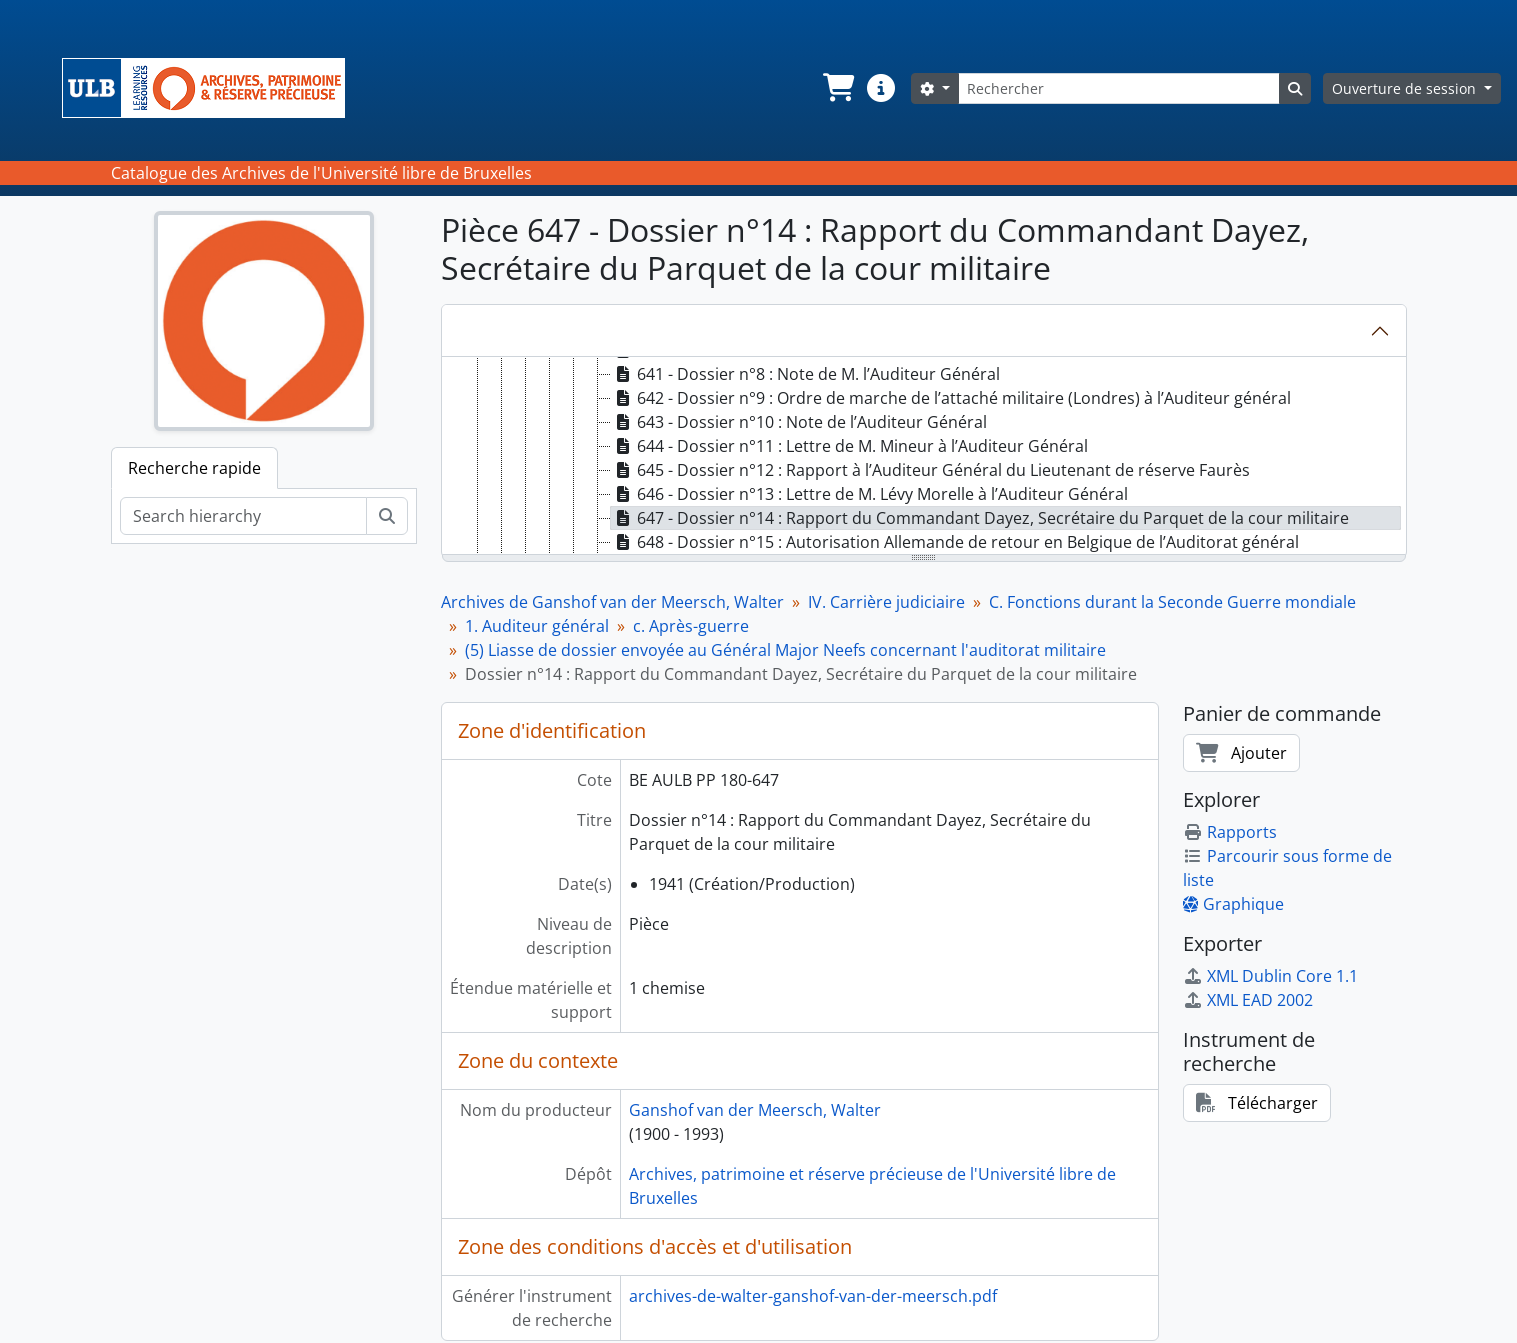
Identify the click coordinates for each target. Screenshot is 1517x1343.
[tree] (924, 457)
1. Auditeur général (537, 626)
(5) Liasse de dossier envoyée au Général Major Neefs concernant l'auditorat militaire (785, 650)
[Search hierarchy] (243, 516)
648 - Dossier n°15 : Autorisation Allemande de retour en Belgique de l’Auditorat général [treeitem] (955, 542)
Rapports (1230, 832)
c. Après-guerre (691, 626)
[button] (837, 88)
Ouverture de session (1406, 88)
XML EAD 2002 (1248, 1000)
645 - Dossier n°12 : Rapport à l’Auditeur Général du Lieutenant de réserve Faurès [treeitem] (930, 470)
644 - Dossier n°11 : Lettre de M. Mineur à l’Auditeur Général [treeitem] (849, 446)
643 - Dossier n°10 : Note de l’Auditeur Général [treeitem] (799, 422)
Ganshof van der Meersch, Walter (755, 1110)
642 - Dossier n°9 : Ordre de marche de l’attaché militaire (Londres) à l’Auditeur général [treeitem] (951, 398)
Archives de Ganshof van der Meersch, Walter (612, 602)
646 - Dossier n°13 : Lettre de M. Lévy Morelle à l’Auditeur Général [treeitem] (869, 494)
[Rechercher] (1119, 88)
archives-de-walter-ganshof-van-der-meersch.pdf (813, 1296)
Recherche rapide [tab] (194, 468)
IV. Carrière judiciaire (886, 602)
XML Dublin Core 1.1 (1270, 976)
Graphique (1233, 904)
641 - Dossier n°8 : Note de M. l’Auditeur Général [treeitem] (805, 374)
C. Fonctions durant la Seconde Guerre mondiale (1172, 602)
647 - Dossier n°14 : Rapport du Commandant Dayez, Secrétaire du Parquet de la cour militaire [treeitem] (980, 518)
